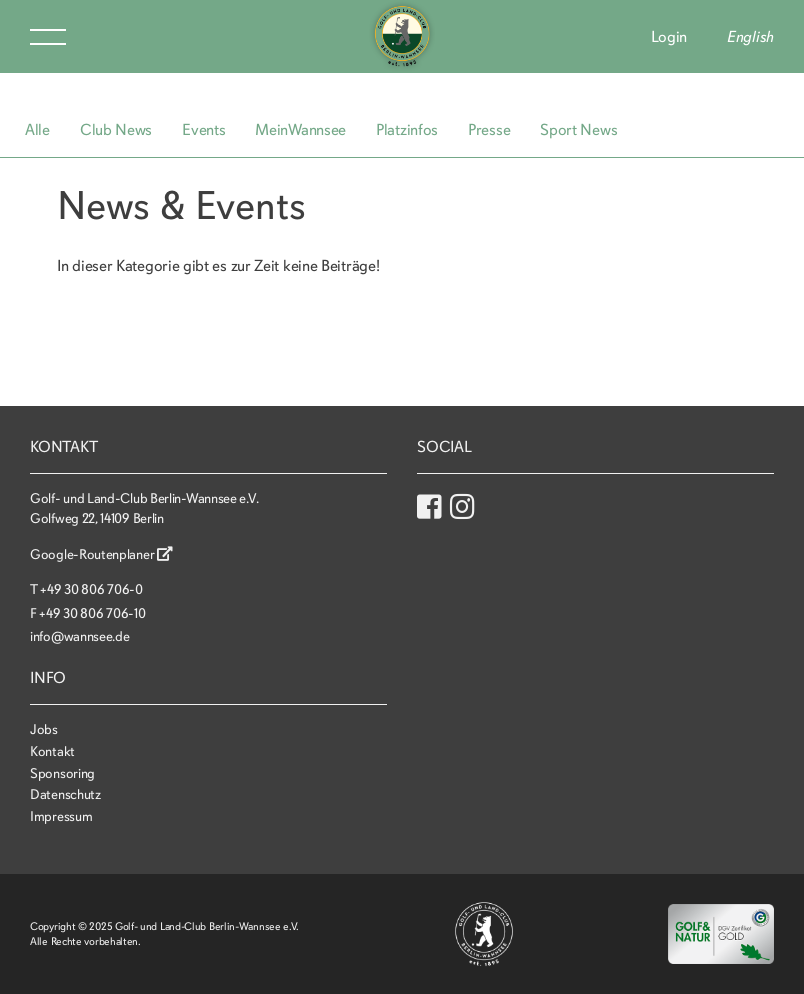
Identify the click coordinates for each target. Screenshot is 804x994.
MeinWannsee (300, 130)
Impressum (61, 816)
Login (669, 37)
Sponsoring (62, 773)
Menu (48, 37)
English (750, 37)
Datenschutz (65, 794)
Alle (37, 130)
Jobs (44, 729)
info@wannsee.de (80, 636)
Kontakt (52, 751)
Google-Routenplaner (101, 554)
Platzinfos (407, 130)
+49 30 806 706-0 (91, 589)
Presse (489, 130)
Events (203, 130)
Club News (116, 130)
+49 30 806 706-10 (92, 613)
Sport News (578, 130)
